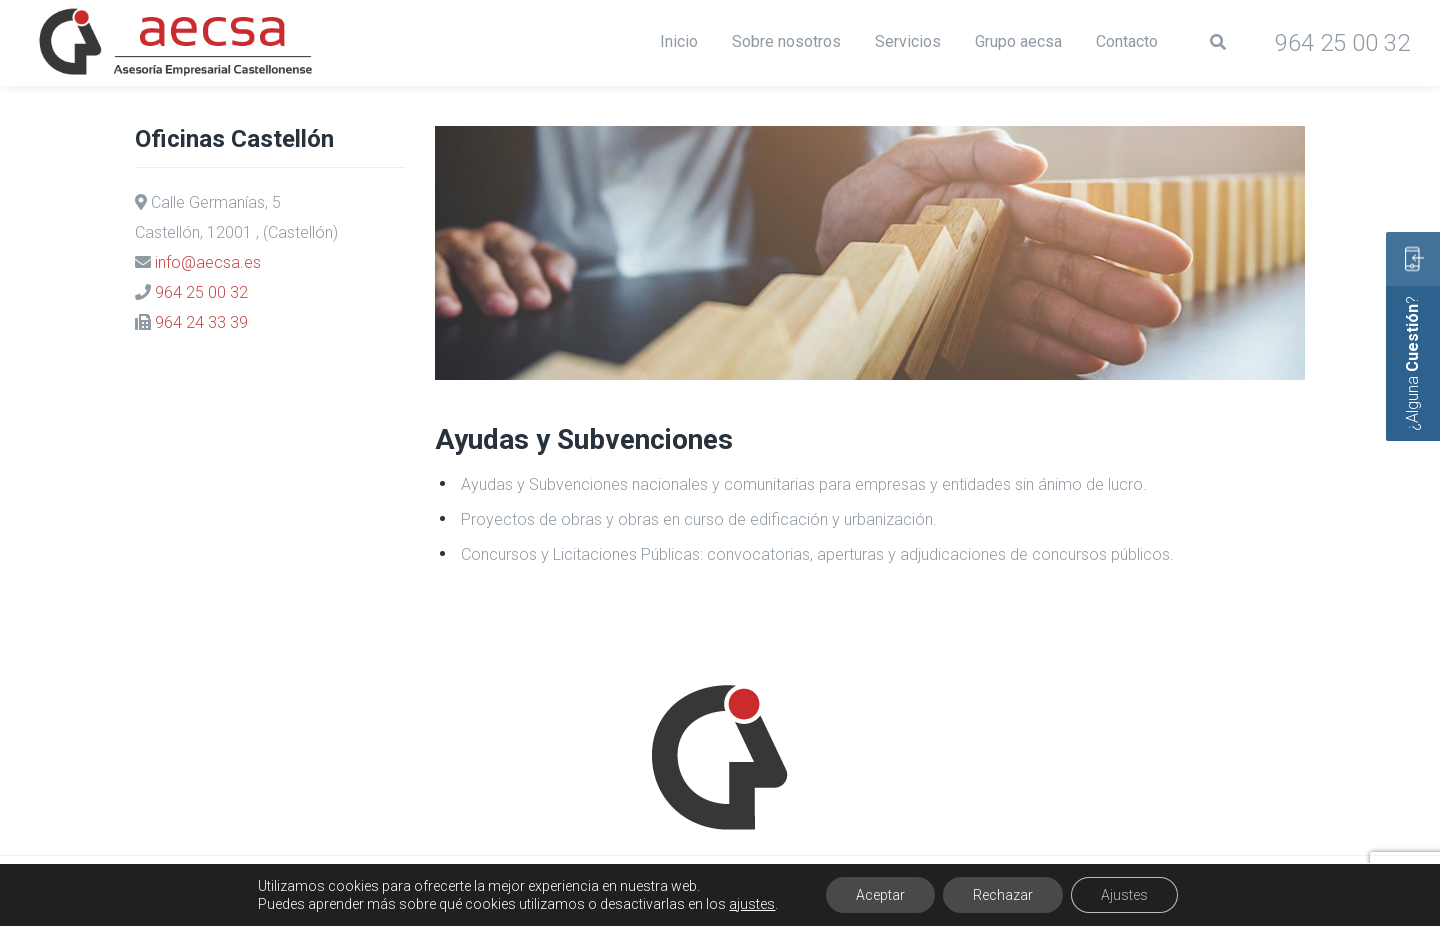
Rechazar (1003, 895)
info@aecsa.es (208, 262)
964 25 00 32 (201, 292)
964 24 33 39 (201, 322)
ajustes (752, 904)
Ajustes (1124, 895)
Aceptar (880, 895)
